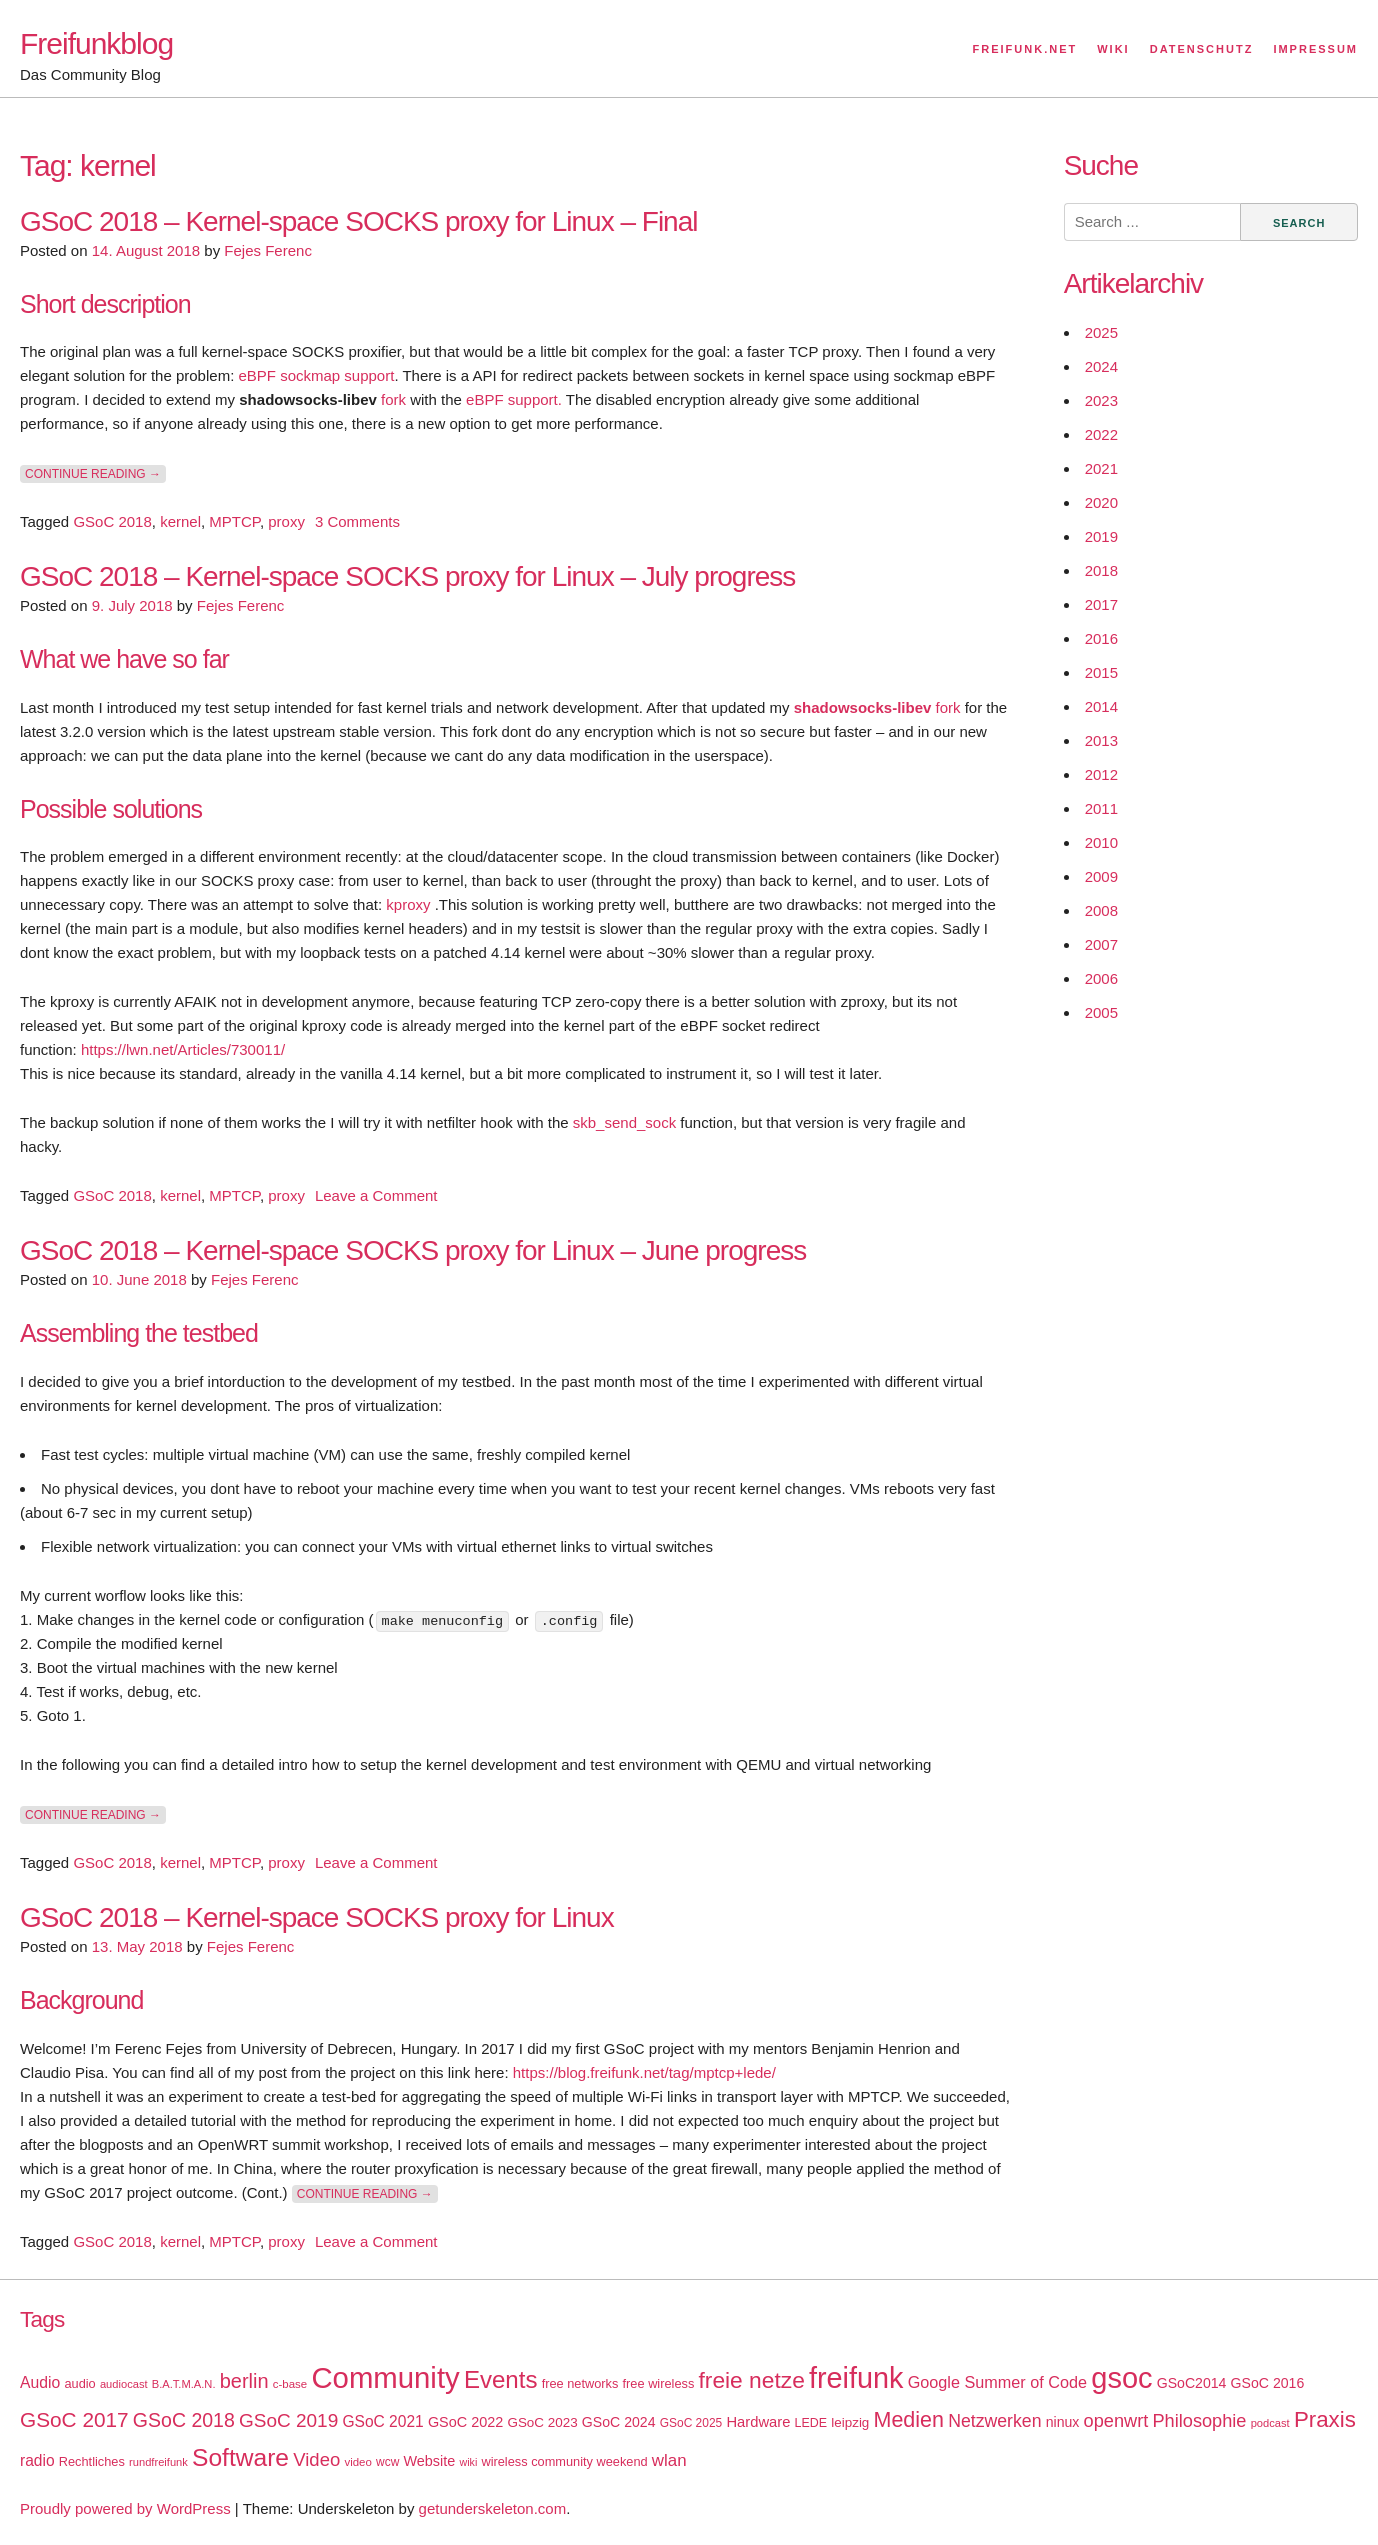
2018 (1101, 570)
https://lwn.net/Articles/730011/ (183, 1049)
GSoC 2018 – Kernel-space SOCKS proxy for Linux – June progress (413, 1250)
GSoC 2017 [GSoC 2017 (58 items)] (74, 2418)
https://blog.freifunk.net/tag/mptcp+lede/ (644, 2071)
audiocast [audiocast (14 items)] (124, 2383)
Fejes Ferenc (268, 250)
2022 (1101, 434)
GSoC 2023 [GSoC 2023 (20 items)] (542, 2421)
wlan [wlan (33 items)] (669, 2459)
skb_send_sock (624, 1122)
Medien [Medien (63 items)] (909, 2419)
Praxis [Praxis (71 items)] (1325, 2418)
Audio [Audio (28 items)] (40, 2381)
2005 (1101, 1012)
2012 (1101, 774)
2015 (1101, 672)
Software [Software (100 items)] (240, 2456)
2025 (1101, 332)
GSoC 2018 (112, 521)
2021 (1101, 468)
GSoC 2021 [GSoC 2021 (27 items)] (382, 2420)
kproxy (410, 904)
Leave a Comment (376, 1195)
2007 (1101, 944)
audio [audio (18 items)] (79, 2382)
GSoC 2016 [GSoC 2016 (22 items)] (1268, 2382)
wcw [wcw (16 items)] (387, 2461)
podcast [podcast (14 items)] (1270, 2422)
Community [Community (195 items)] (385, 2376)
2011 (1101, 808)
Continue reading (95, 473)
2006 (1101, 978)
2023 (1101, 400)
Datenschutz (1202, 49)
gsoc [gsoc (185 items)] (1121, 2377)
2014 (1101, 706)
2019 (1101, 536)
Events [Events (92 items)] (501, 2378)
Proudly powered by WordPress (125, 2507)
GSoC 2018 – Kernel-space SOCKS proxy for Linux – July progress (407, 576)
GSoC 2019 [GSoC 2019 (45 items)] (288, 2419)
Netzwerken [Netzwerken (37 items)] (994, 2420)
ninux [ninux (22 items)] (1063, 2421)
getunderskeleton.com (493, 2507)
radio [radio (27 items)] (37, 2459)
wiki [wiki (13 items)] (468, 2461)
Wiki (1113, 49)
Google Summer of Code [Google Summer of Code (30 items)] (997, 2381)
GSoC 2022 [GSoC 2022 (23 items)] (465, 2421)
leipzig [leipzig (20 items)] (850, 2421)
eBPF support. (516, 399)
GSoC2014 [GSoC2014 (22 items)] (1192, 2382)
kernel (180, 521)
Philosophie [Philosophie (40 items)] (1199, 2420)
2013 (1101, 740)
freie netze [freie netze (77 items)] (751, 2379)
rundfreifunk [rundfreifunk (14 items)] (158, 2461)
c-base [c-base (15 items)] (290, 2383)
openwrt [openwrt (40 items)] (1116, 2420)
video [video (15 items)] (357, 2461)
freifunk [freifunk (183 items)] (856, 2377)
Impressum (1315, 49)
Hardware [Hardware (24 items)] (758, 2421)
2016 (1101, 638)
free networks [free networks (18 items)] (580, 2382)
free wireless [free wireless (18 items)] (659, 2382)
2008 (1101, 910)
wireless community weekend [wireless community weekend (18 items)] (564, 2460)
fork (393, 399)
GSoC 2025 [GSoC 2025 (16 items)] (691, 2422)
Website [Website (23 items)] (429, 2460)
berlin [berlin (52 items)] (244, 2380)
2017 (1101, 604)
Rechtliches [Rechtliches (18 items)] (92, 2460)
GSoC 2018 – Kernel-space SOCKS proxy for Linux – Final (358, 221)
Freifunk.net (1025, 49)
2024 (1101, 366)
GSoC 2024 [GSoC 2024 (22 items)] (619, 2421)
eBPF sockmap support (316, 375)
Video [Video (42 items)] (316, 2458)
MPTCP (234, 521)
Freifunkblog (96, 43)
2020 (1101, 502)
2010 (1101, 842)
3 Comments (357, 521)
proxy (286, 521)
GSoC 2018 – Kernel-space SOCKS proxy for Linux (317, 1917)
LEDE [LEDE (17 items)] (811, 2422)
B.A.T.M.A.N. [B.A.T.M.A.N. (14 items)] (184, 2383)
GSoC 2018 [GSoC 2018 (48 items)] (184, 2419)
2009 (1101, 876)
